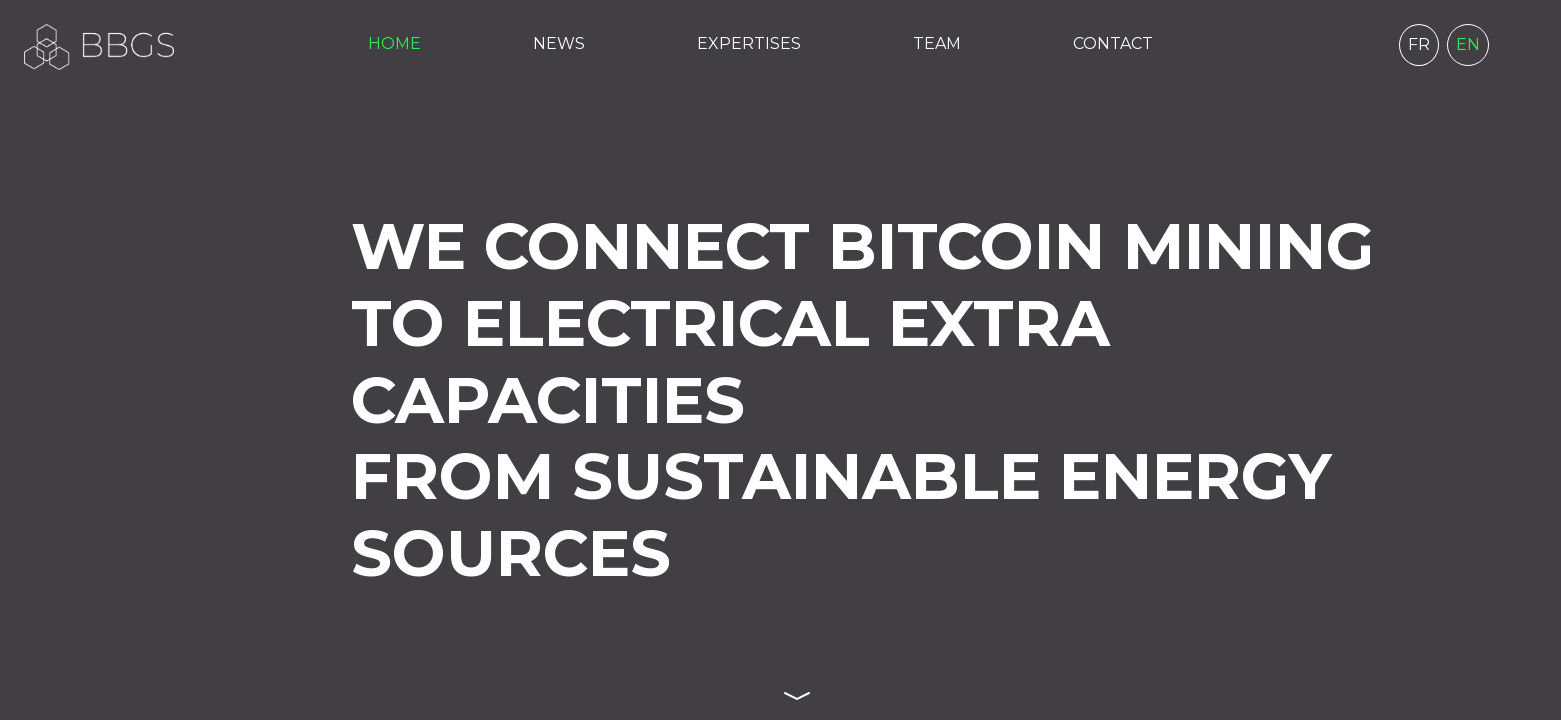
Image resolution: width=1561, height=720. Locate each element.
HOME (394, 43)
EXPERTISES (749, 43)
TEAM (937, 43)
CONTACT (1113, 43)
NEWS (559, 43)
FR (1419, 44)
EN (1468, 44)
